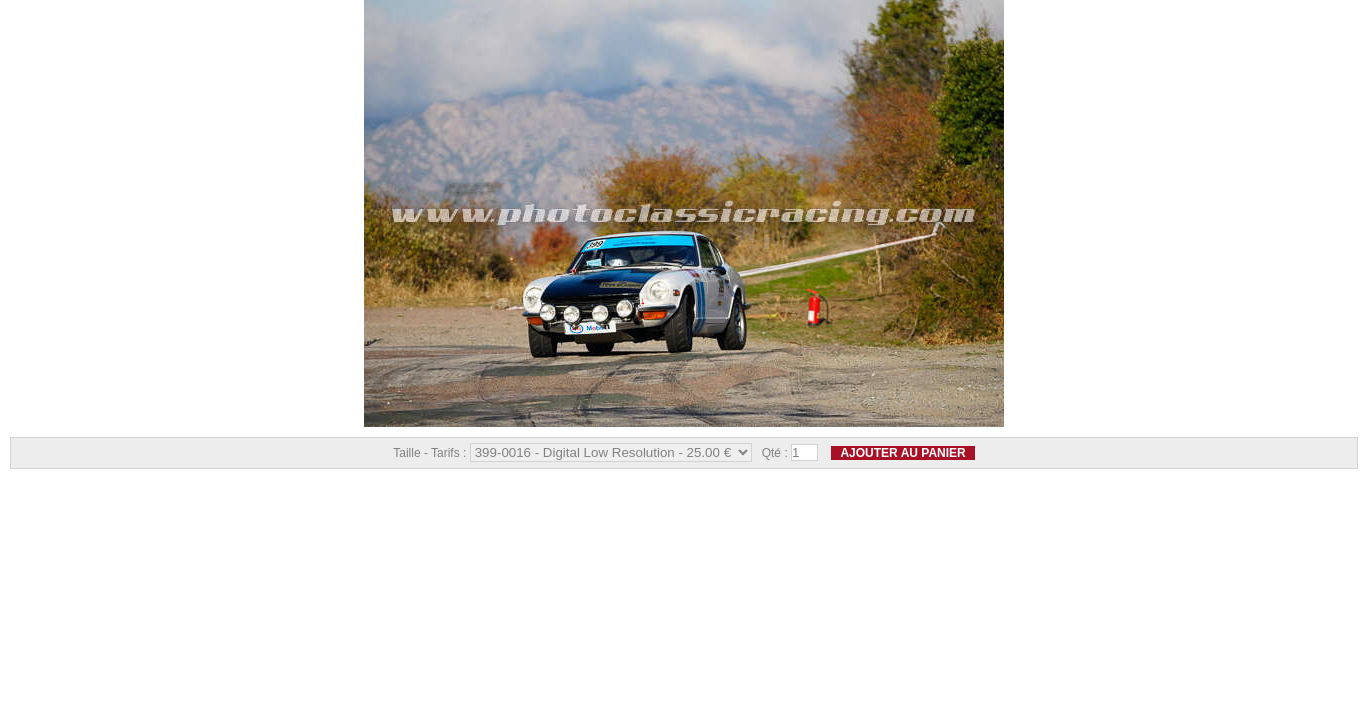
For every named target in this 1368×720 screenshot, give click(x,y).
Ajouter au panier (902, 453)
